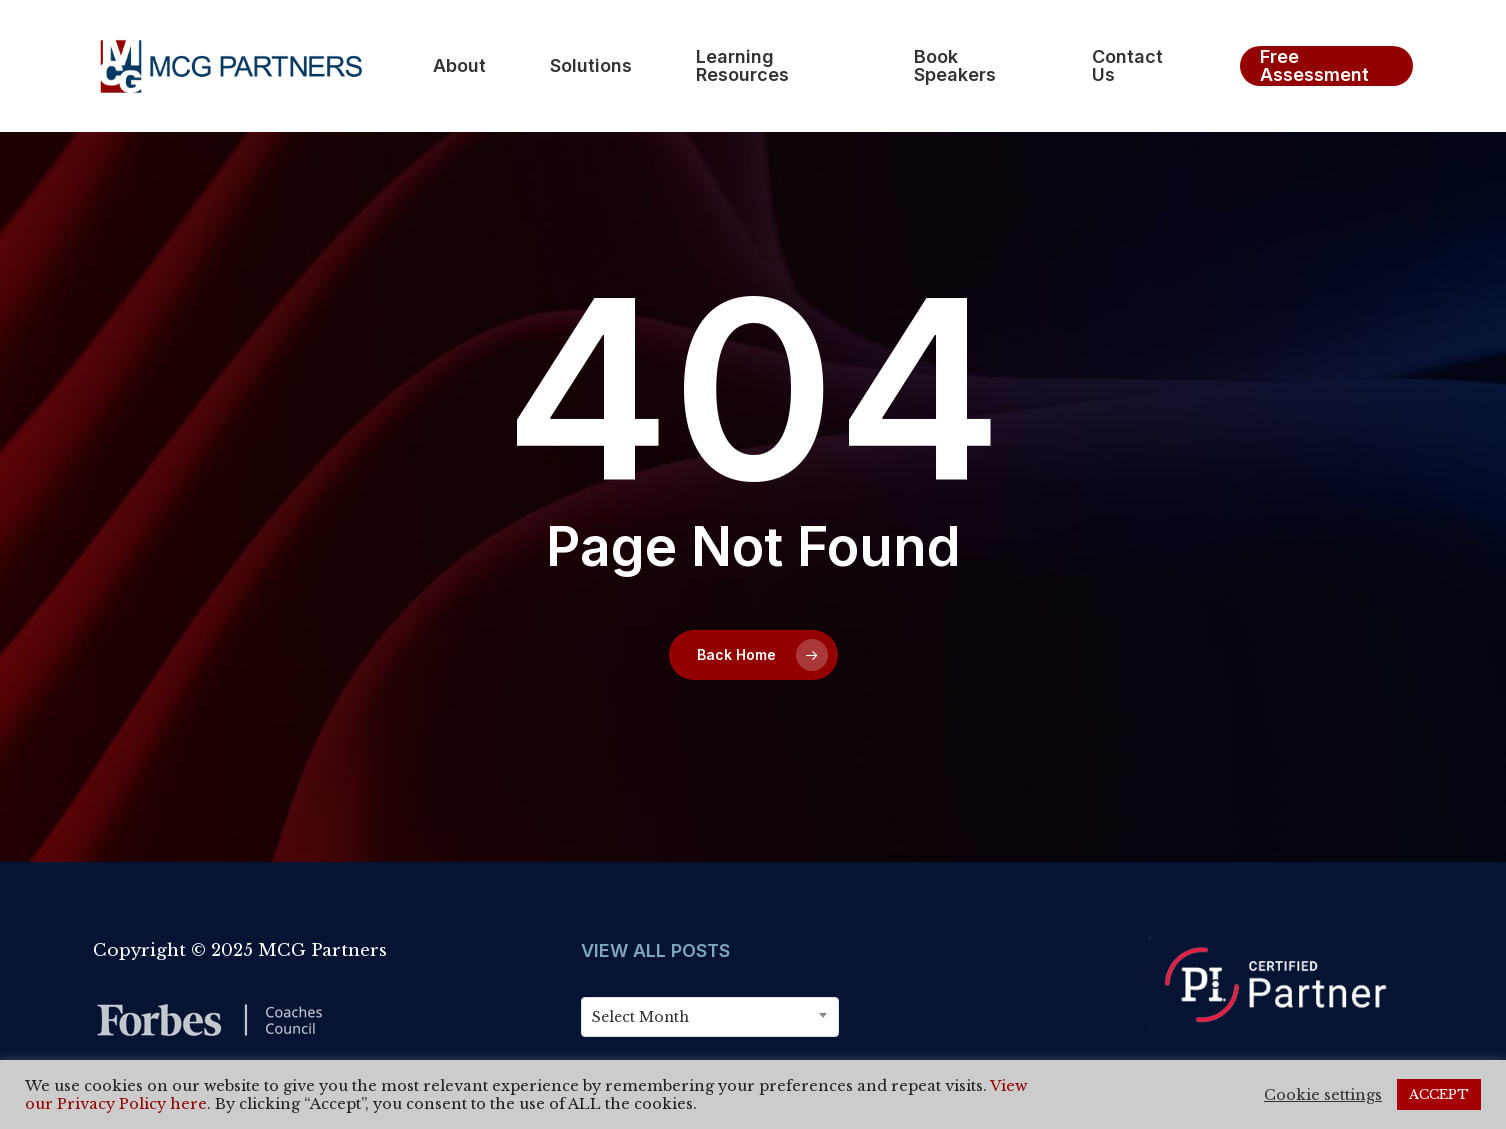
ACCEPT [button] (1439, 1094)
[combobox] (709, 1017)
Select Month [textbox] (640, 1017)
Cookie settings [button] (1323, 1095)
